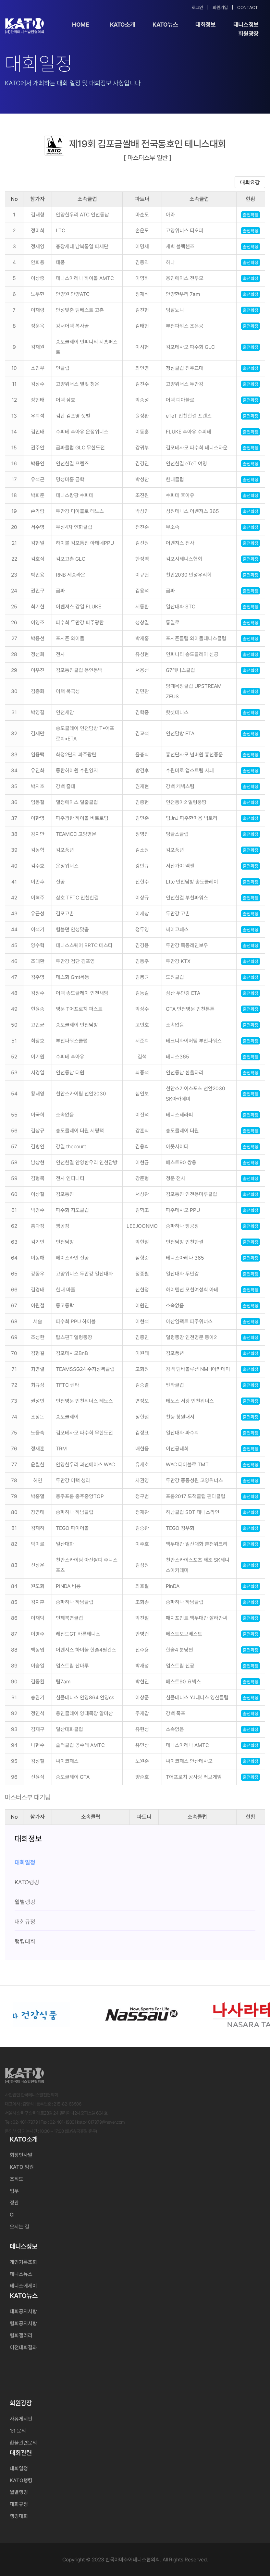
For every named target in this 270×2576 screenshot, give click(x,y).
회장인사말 (21, 2155)
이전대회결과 (23, 2347)
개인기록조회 (23, 2262)
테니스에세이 (23, 2286)
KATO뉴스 (165, 24)
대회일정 (19, 2468)
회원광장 (248, 33)
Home (80, 24)
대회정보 (205, 24)
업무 (14, 2191)
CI (12, 2215)
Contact (247, 7)
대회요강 (250, 182)
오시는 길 (19, 2227)
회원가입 (220, 7)
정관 (14, 2203)
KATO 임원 (22, 2167)
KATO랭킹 (21, 2480)
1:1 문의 (18, 2431)
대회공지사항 (23, 2311)
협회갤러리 (21, 2335)
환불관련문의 (23, 2443)
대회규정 (19, 2504)
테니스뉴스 (21, 2274)
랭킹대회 (19, 2516)
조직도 (16, 2179)
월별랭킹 (19, 2492)
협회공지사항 (23, 2323)
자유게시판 (21, 2419)
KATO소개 (122, 24)
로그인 (197, 7)
